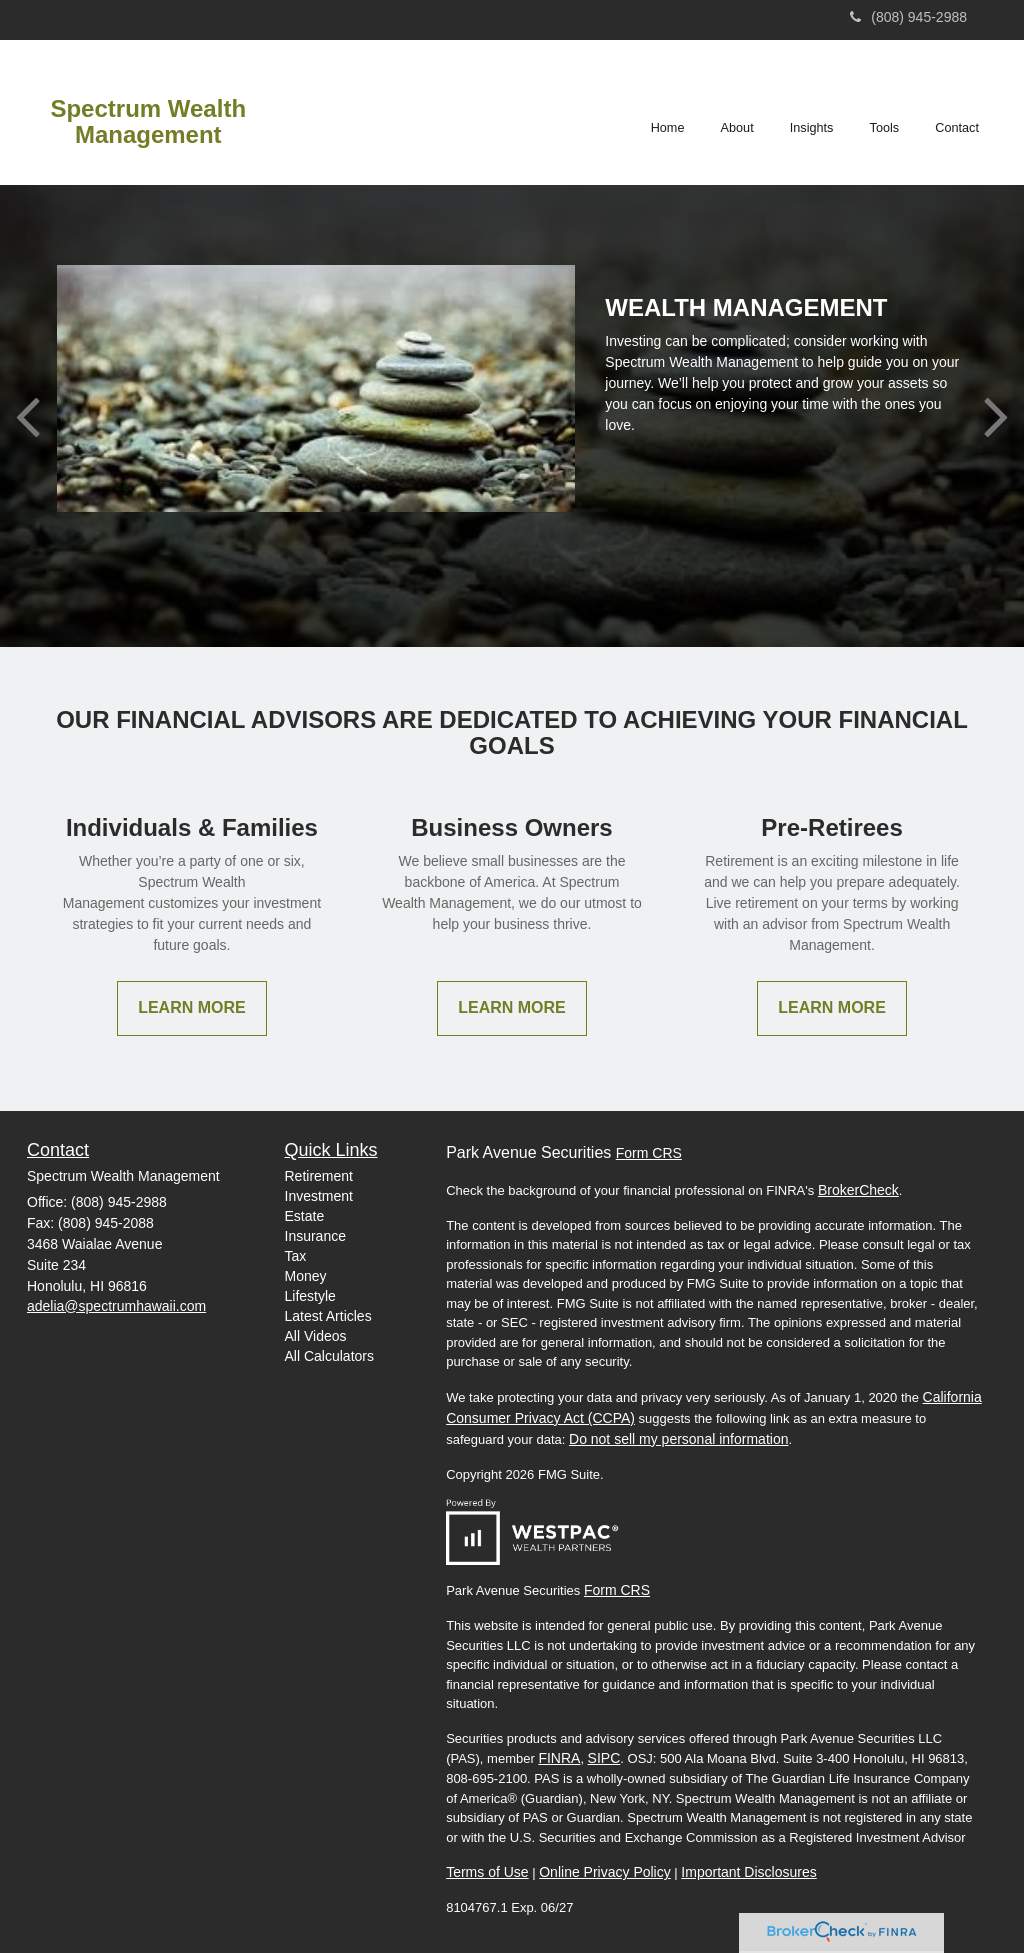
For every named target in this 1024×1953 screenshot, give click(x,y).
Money (306, 1276)
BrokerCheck (858, 1190)
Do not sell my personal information (678, 1439)
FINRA (559, 1758)
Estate (305, 1216)
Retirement (319, 1176)
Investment (319, 1196)
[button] (738, 112)
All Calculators (329, 1356)
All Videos (316, 1336)
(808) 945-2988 (908, 17)
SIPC (604, 1758)
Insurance (315, 1236)
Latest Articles (328, 1316)
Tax (296, 1256)
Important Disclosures (748, 1872)
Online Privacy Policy (605, 1872)
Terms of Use (487, 1872)
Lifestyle (310, 1296)
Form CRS (649, 1153)
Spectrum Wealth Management (148, 122)
